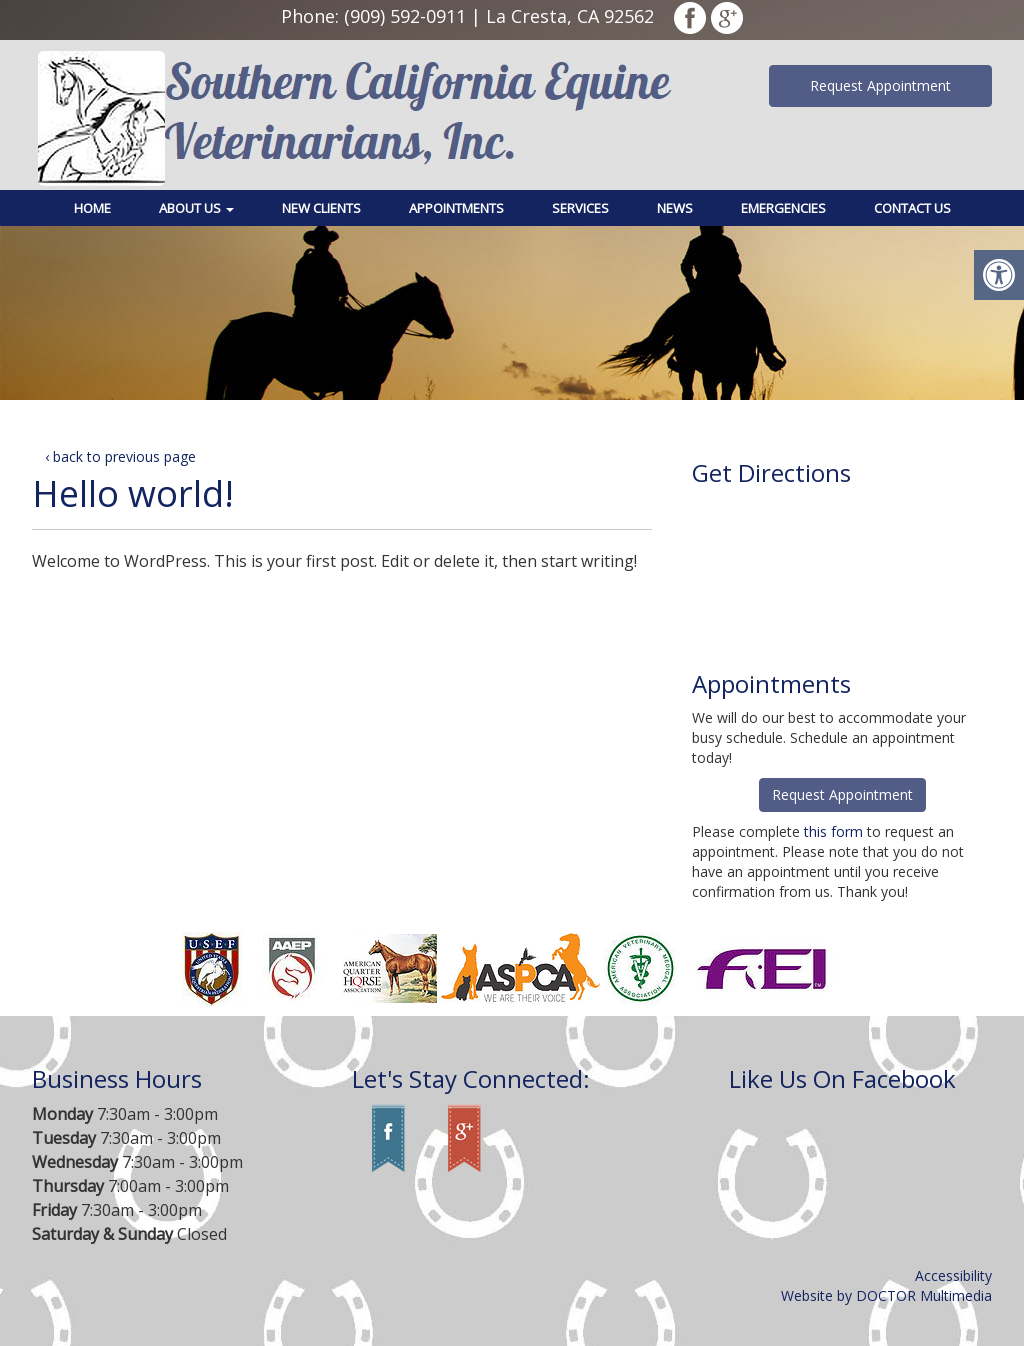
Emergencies (783, 208)
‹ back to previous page (120, 456)
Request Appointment (880, 85)
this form (833, 831)
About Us (196, 208)
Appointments (456, 208)
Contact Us (912, 208)
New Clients (321, 208)
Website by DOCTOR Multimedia (886, 1295)
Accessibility (953, 1275)
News (675, 208)
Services (580, 208)
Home (92, 208)
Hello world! (133, 493)
